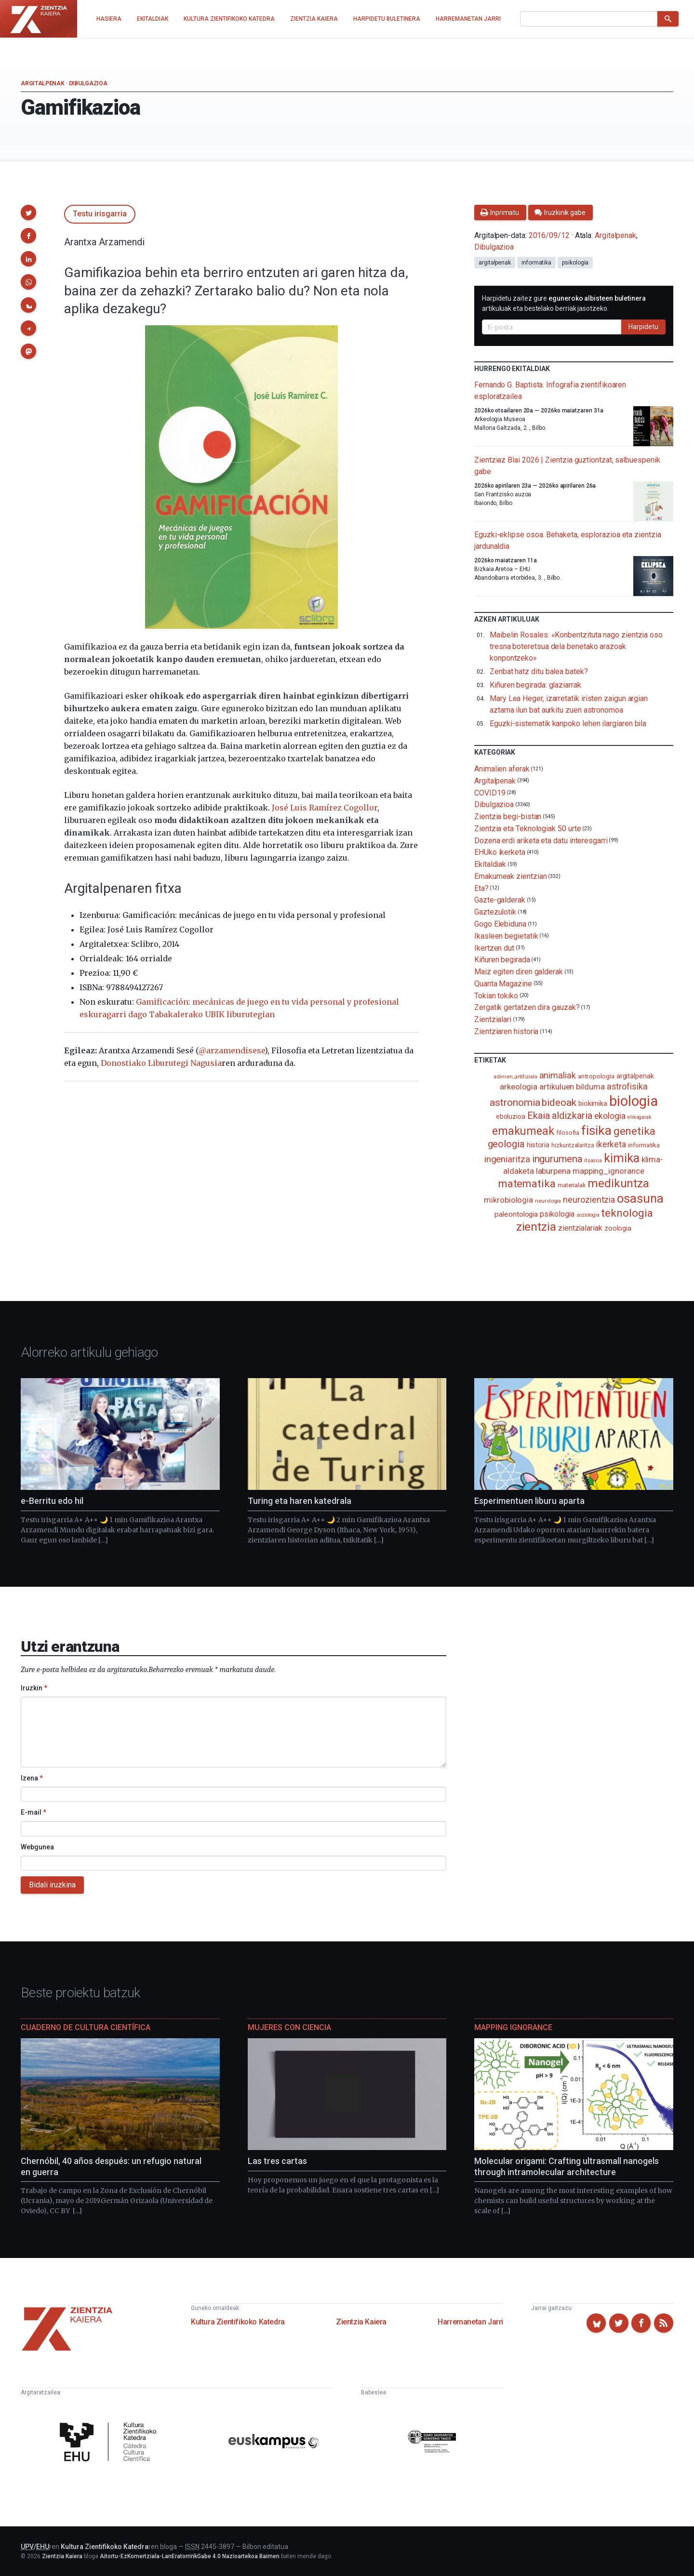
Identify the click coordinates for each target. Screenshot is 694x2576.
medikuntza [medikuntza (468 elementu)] (618, 1183)
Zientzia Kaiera (361, 2321)
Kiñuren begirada (502, 959)
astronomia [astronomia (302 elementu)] (515, 1102)
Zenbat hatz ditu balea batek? (539, 671)
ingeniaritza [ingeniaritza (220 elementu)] (507, 1159)
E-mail (33, 1812)
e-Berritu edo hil (52, 1501)
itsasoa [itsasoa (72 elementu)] (593, 1160)
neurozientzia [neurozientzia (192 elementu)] (589, 1200)
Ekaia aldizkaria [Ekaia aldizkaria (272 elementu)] (559, 1115)
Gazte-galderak (499, 899)
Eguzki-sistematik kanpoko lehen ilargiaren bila (568, 723)
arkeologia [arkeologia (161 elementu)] (518, 1086)
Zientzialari (492, 1019)
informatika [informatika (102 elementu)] (644, 1145)
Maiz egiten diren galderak (518, 971)
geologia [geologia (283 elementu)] (506, 1144)
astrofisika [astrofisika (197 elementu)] (627, 1086)
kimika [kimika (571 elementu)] (622, 1158)
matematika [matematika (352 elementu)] (527, 1183)
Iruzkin (34, 1688)
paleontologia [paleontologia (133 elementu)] (516, 1214)
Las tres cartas (277, 2161)
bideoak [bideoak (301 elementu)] (559, 1102)
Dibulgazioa (88, 83)
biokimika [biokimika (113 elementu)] (592, 1103)
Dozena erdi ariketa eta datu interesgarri (541, 840)
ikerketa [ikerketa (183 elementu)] (611, 1144)
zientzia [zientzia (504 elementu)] (536, 1227)
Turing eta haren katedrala (299, 1501)
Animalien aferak (502, 768)
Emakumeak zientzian (510, 876)
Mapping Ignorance (513, 2027)
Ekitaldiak (490, 864)
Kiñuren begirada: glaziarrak (535, 685)
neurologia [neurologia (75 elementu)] (548, 1200)
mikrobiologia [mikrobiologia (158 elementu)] (508, 1200)
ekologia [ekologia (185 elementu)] (610, 1116)
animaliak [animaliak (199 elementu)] (557, 1075)
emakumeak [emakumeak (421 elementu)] (523, 1131)
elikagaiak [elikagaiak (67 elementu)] (639, 1117)
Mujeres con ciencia (289, 2027)
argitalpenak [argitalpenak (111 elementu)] (635, 1076)
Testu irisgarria (100, 213)
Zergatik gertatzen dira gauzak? (527, 1007)
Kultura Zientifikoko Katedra (238, 2321)
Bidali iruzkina (52, 1884)
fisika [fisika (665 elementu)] (596, 1130)
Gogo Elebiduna (500, 924)
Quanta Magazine (503, 983)
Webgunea (37, 1847)
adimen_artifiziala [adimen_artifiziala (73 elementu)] (515, 1077)
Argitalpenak (42, 83)
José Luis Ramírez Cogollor (324, 807)
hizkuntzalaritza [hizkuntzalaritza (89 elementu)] (572, 1145)
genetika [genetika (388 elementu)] (634, 1131)
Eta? (481, 887)
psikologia (575, 262)
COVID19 (489, 792)
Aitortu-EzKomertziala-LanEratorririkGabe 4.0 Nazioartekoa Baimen (190, 2556)
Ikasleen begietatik (506, 936)
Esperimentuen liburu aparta (529, 1501)
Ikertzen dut (494, 947)
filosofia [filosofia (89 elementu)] (567, 1132)
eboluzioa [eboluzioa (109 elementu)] (510, 1116)
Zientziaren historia (506, 1031)
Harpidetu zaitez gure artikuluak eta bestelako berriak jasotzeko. (564, 303)
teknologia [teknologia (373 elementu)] (627, 1213)
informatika (536, 262)
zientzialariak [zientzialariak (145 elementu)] (580, 1228)
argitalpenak (495, 262)
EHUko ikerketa (499, 852)
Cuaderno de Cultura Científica (85, 2027)
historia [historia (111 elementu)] (538, 1145)
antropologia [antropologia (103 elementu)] (596, 1076)
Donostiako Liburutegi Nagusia (161, 1063)
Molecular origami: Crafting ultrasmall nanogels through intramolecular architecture (566, 2166)
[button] (28, 212)
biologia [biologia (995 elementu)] (633, 1101)
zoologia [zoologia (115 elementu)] (617, 1228)
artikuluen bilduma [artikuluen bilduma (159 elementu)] (572, 1086)
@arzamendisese (232, 1050)
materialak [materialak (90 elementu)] (572, 1185)
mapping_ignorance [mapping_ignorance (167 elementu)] (608, 1171)
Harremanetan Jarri (470, 2321)
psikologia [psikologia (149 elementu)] (557, 1214)
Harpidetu (643, 327)
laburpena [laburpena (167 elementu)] (553, 1171)
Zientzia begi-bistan (507, 816)
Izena (32, 1778)
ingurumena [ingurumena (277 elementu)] (557, 1159)
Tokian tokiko (496, 995)
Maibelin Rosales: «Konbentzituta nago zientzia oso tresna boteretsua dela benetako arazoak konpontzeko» (576, 646)
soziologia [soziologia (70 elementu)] (587, 1215)
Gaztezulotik (495, 911)
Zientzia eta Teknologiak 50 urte (527, 828)
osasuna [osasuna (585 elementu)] (640, 1198)
